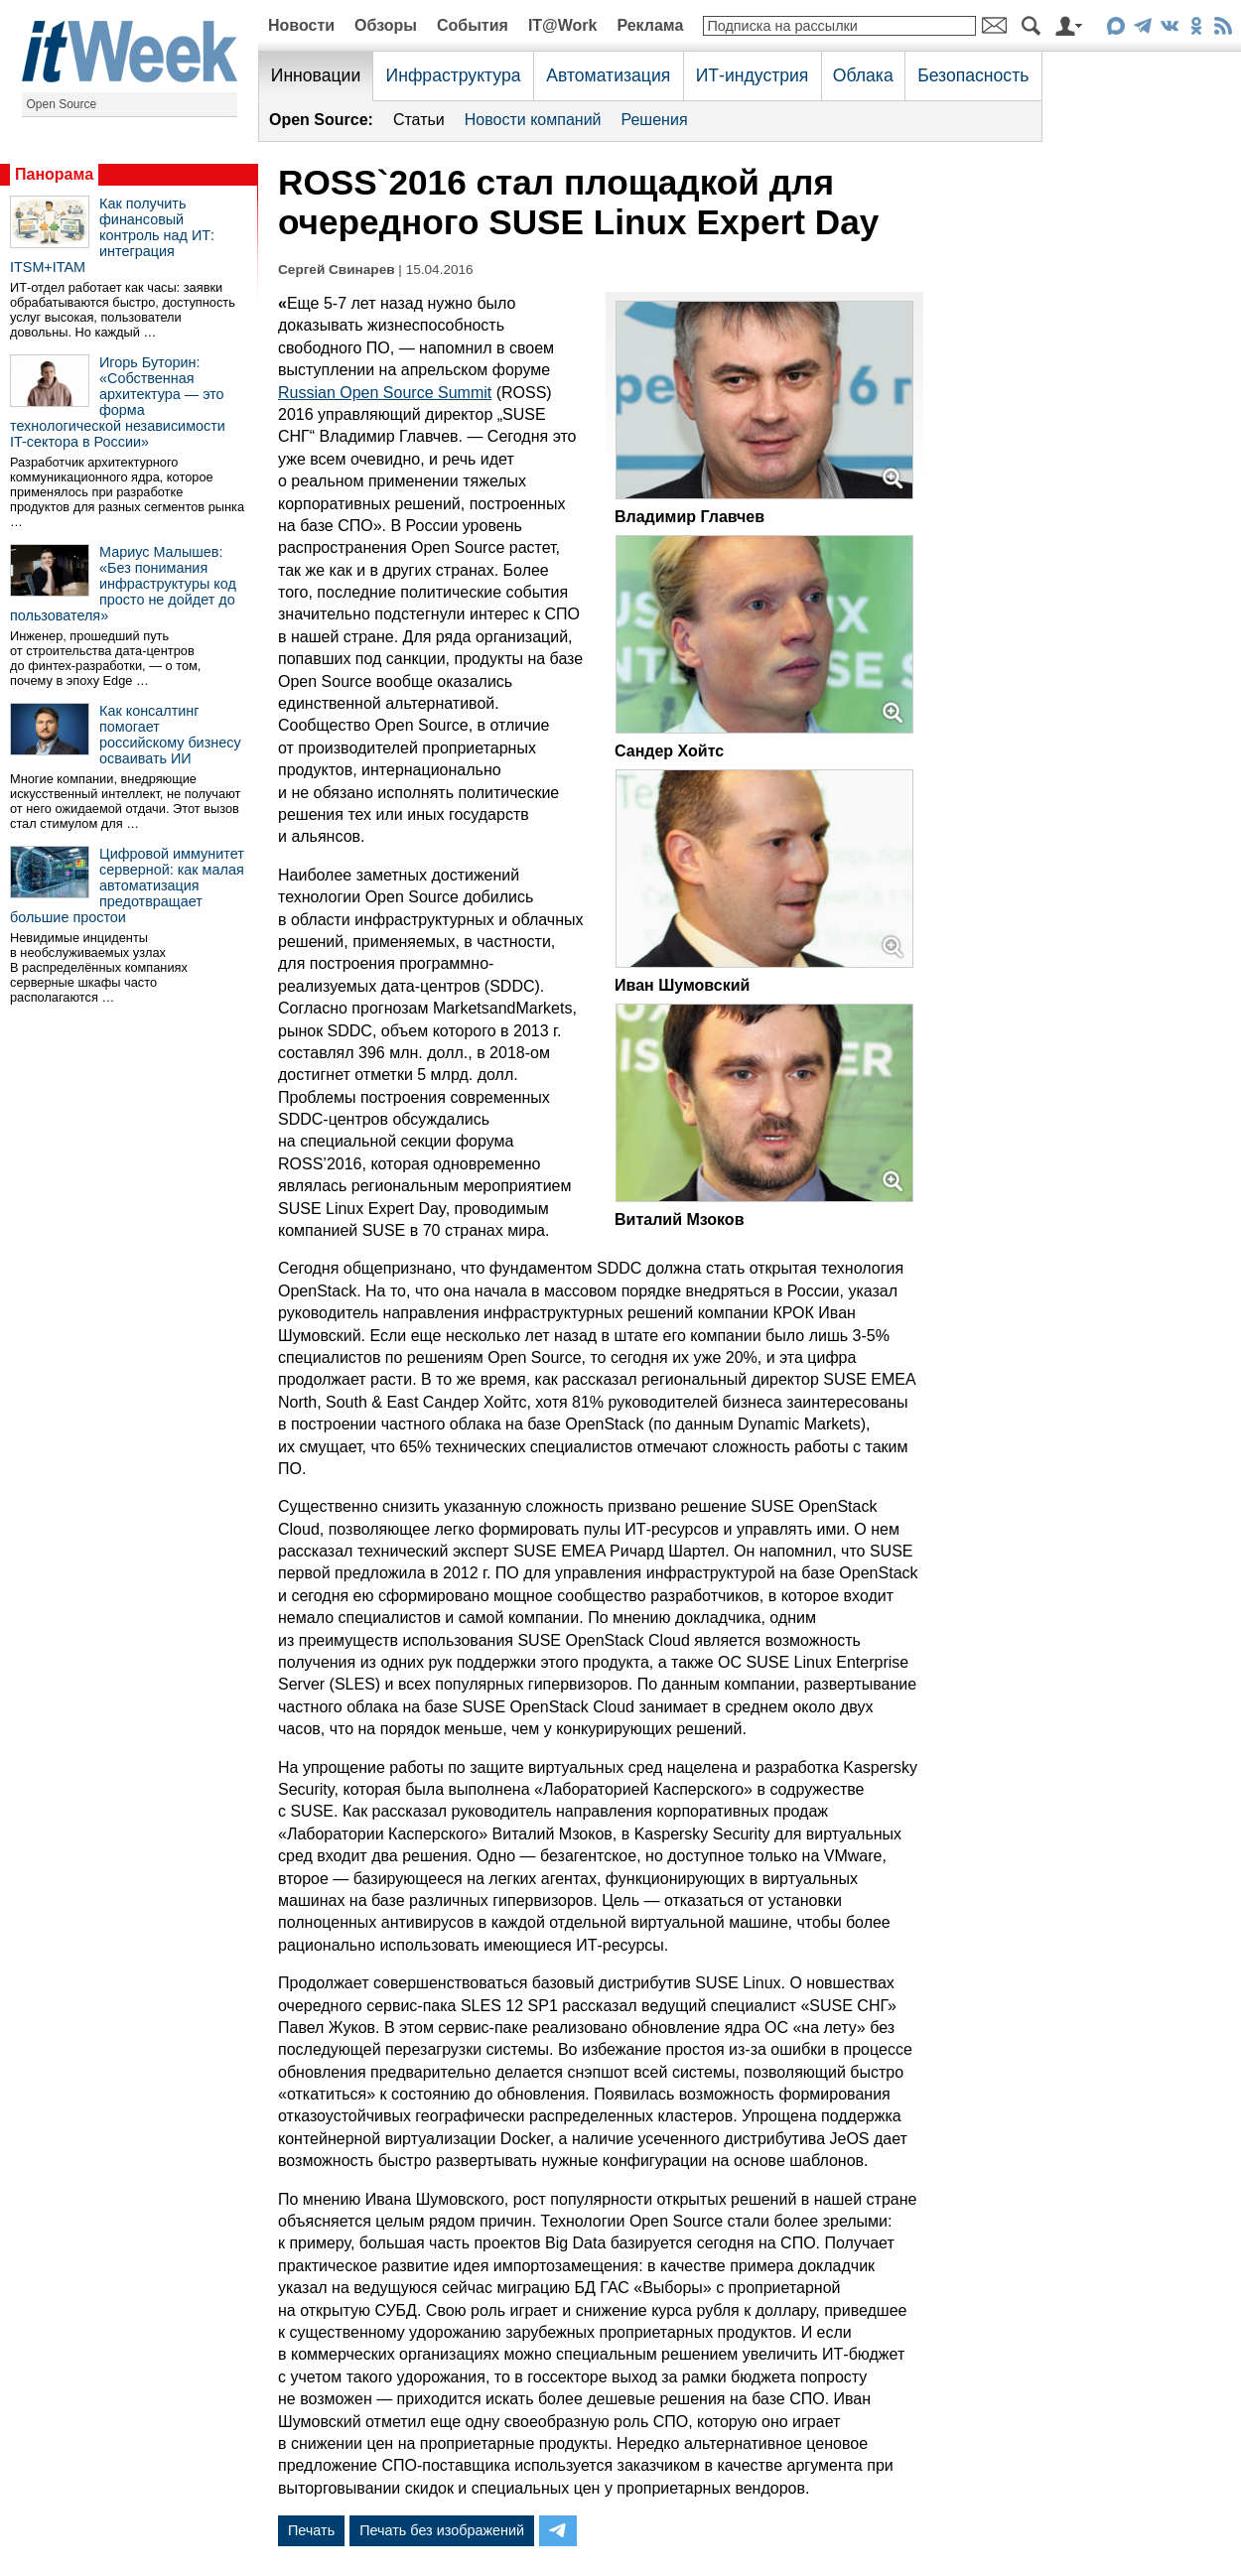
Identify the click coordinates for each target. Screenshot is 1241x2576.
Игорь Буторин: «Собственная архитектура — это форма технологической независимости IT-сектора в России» (117, 402)
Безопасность (973, 75)
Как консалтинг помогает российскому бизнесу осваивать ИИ (170, 734)
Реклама (650, 25)
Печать (311, 2530)
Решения (654, 119)
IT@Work (563, 25)
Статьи (419, 119)
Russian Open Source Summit (384, 392)
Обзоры (385, 25)
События (472, 25)
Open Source (62, 104)
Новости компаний (533, 119)
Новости (301, 25)
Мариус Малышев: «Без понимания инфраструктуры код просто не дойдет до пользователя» (123, 583)
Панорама (54, 174)
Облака (863, 75)
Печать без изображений (441, 2530)
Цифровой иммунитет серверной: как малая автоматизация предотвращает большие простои (127, 885)
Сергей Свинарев (336, 269)
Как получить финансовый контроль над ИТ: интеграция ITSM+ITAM (112, 235)
